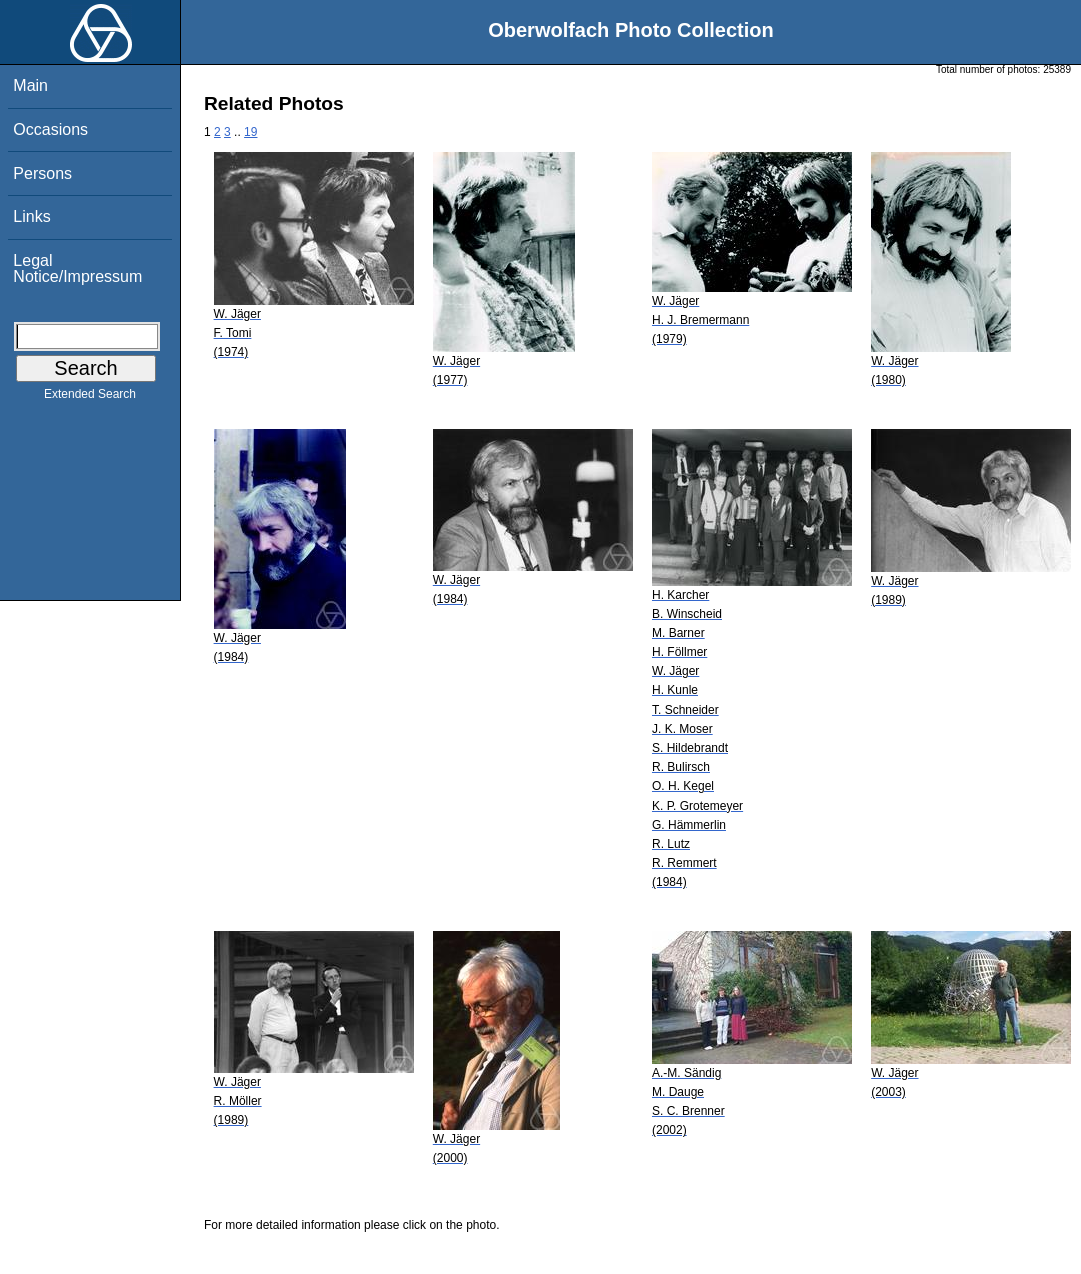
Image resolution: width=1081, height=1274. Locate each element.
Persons (42, 173)
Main (30, 85)
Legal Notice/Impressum (77, 268)
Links (31, 216)
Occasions (50, 129)
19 (250, 132)
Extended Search (90, 398)
